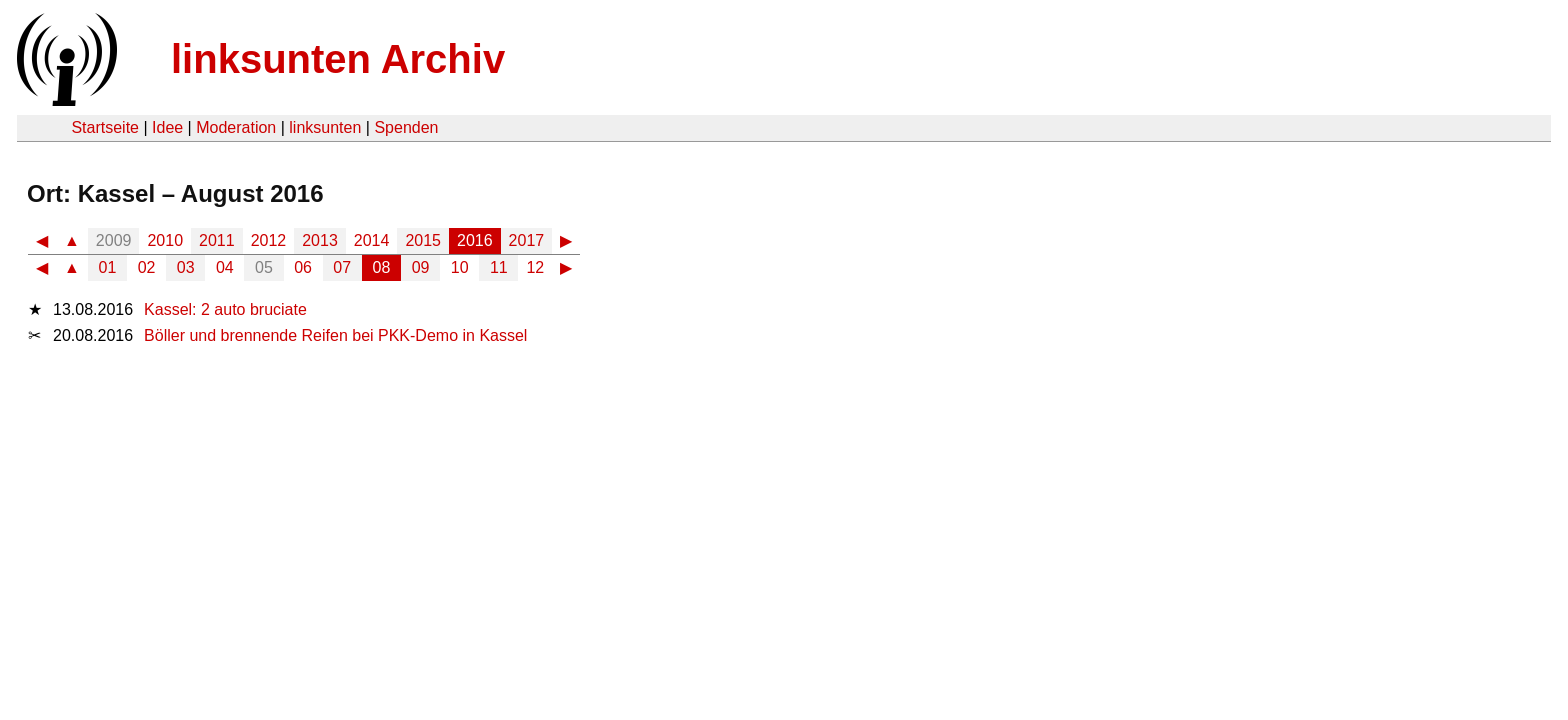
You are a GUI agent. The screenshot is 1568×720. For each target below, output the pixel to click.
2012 (269, 240)
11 (499, 267)
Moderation (236, 127)
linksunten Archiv (338, 59)
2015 (423, 240)
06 (303, 267)
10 (460, 267)
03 (186, 267)
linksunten (325, 127)
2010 (165, 240)
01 (108, 267)
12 (535, 267)
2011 (217, 240)
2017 (527, 240)
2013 (320, 240)
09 (421, 267)
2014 (372, 240)
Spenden (406, 127)
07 (342, 267)
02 (147, 267)
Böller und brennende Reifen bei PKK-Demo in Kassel (335, 335)
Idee (167, 127)
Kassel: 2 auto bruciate (225, 309)
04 (225, 267)
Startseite (105, 127)
